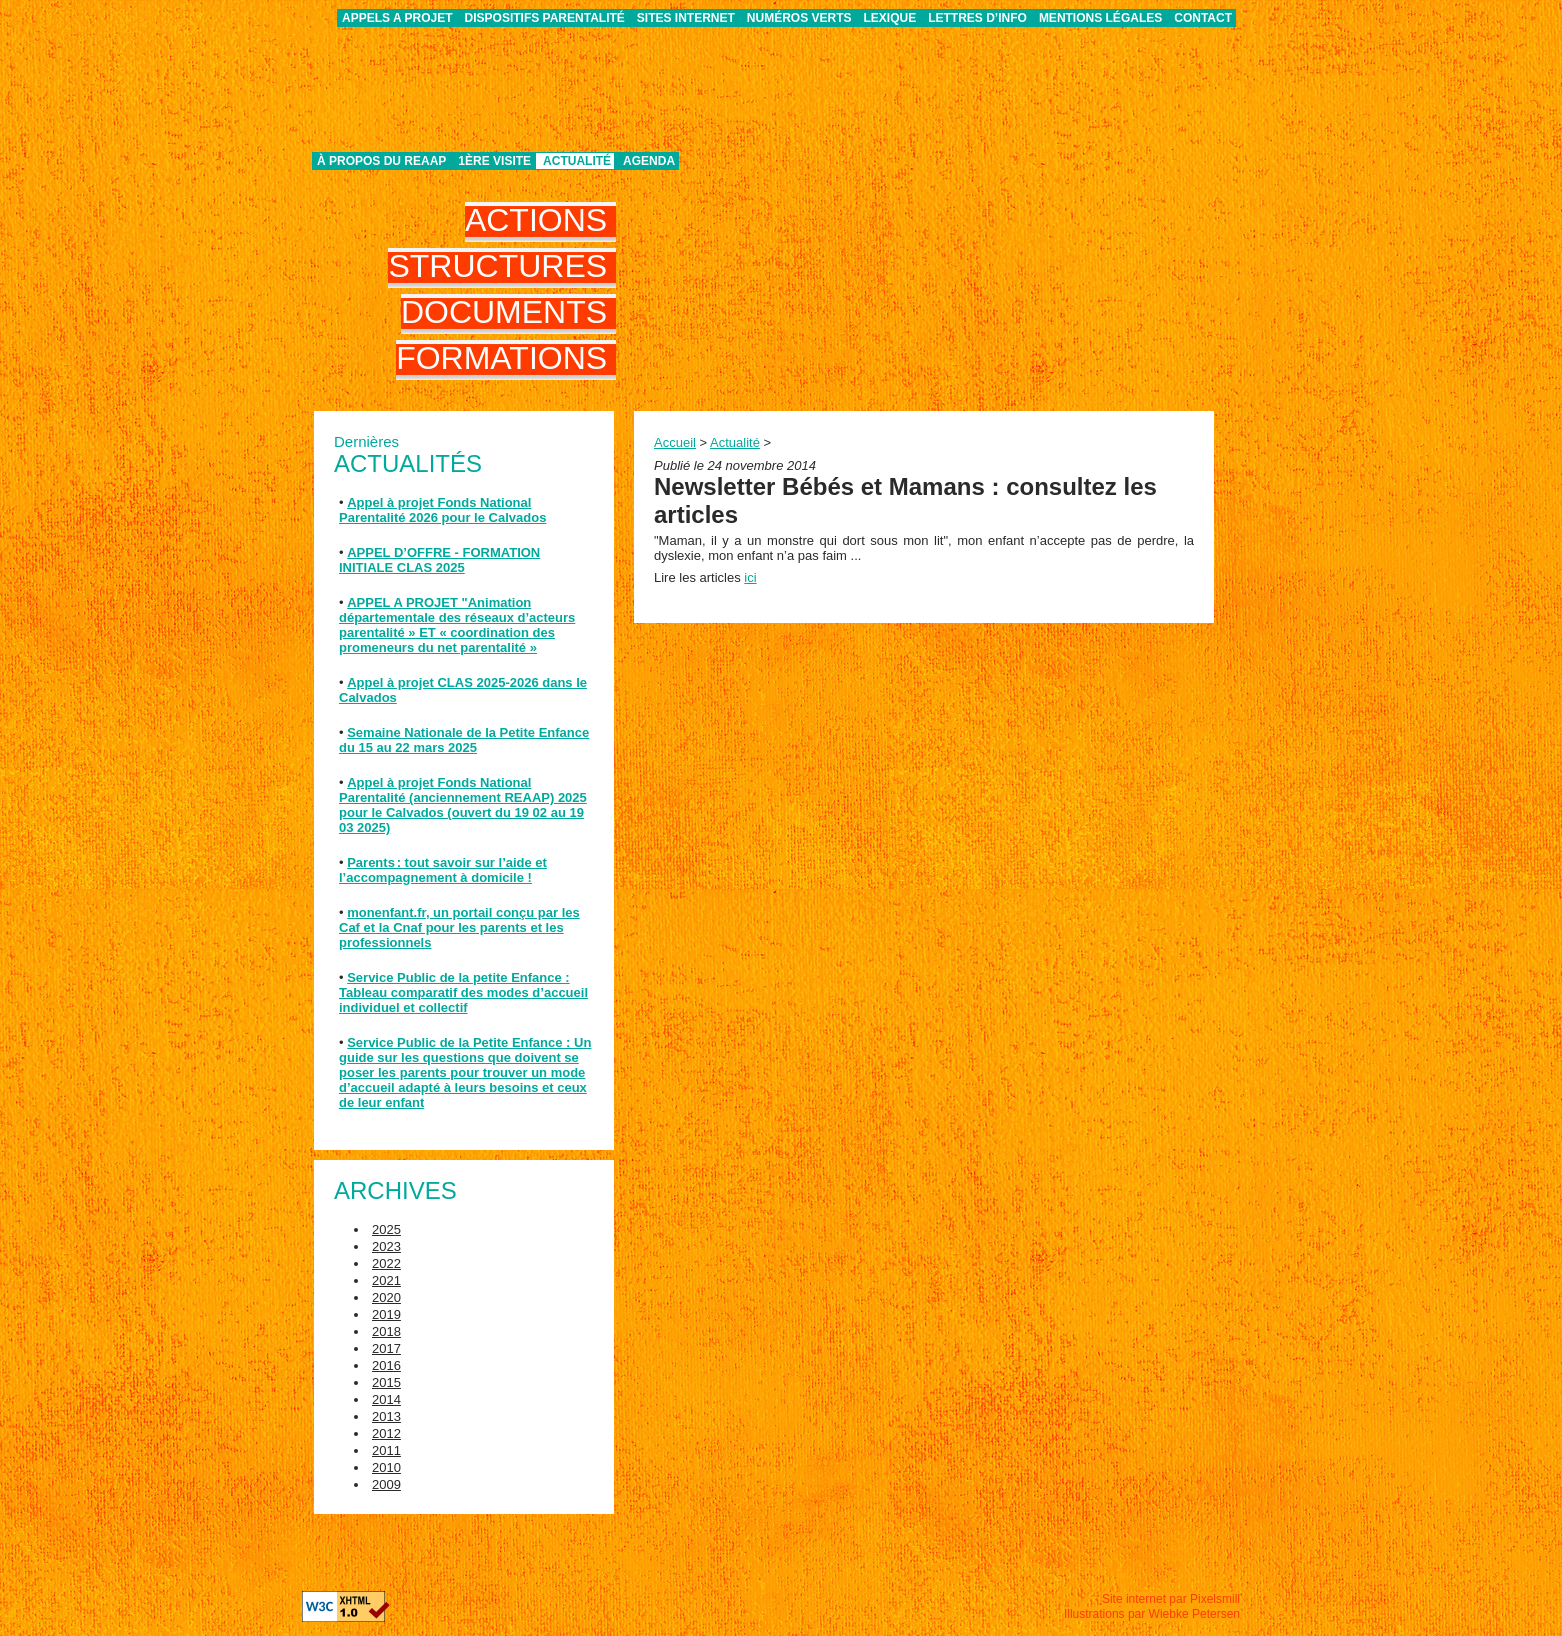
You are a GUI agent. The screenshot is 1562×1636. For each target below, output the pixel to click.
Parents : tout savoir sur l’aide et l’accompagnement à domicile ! (443, 870)
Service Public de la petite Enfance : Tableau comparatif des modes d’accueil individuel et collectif (463, 992)
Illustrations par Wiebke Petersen (1152, 1614)
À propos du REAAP (381, 161)
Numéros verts (799, 18)
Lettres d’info (977, 18)
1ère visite (494, 161)
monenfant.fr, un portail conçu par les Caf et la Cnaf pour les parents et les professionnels (459, 927)
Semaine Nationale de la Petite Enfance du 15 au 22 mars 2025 (464, 740)
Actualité (577, 161)
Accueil (675, 442)
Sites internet (686, 18)
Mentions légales (1100, 18)
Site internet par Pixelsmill (1171, 1599)
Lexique (890, 18)
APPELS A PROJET (397, 18)
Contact (1203, 18)
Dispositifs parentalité (545, 18)
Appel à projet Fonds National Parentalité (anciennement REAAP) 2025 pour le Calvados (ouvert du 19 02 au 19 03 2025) (463, 805)
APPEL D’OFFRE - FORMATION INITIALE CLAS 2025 (439, 560)
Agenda (649, 161)
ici (750, 577)
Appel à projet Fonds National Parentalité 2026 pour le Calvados (442, 510)
